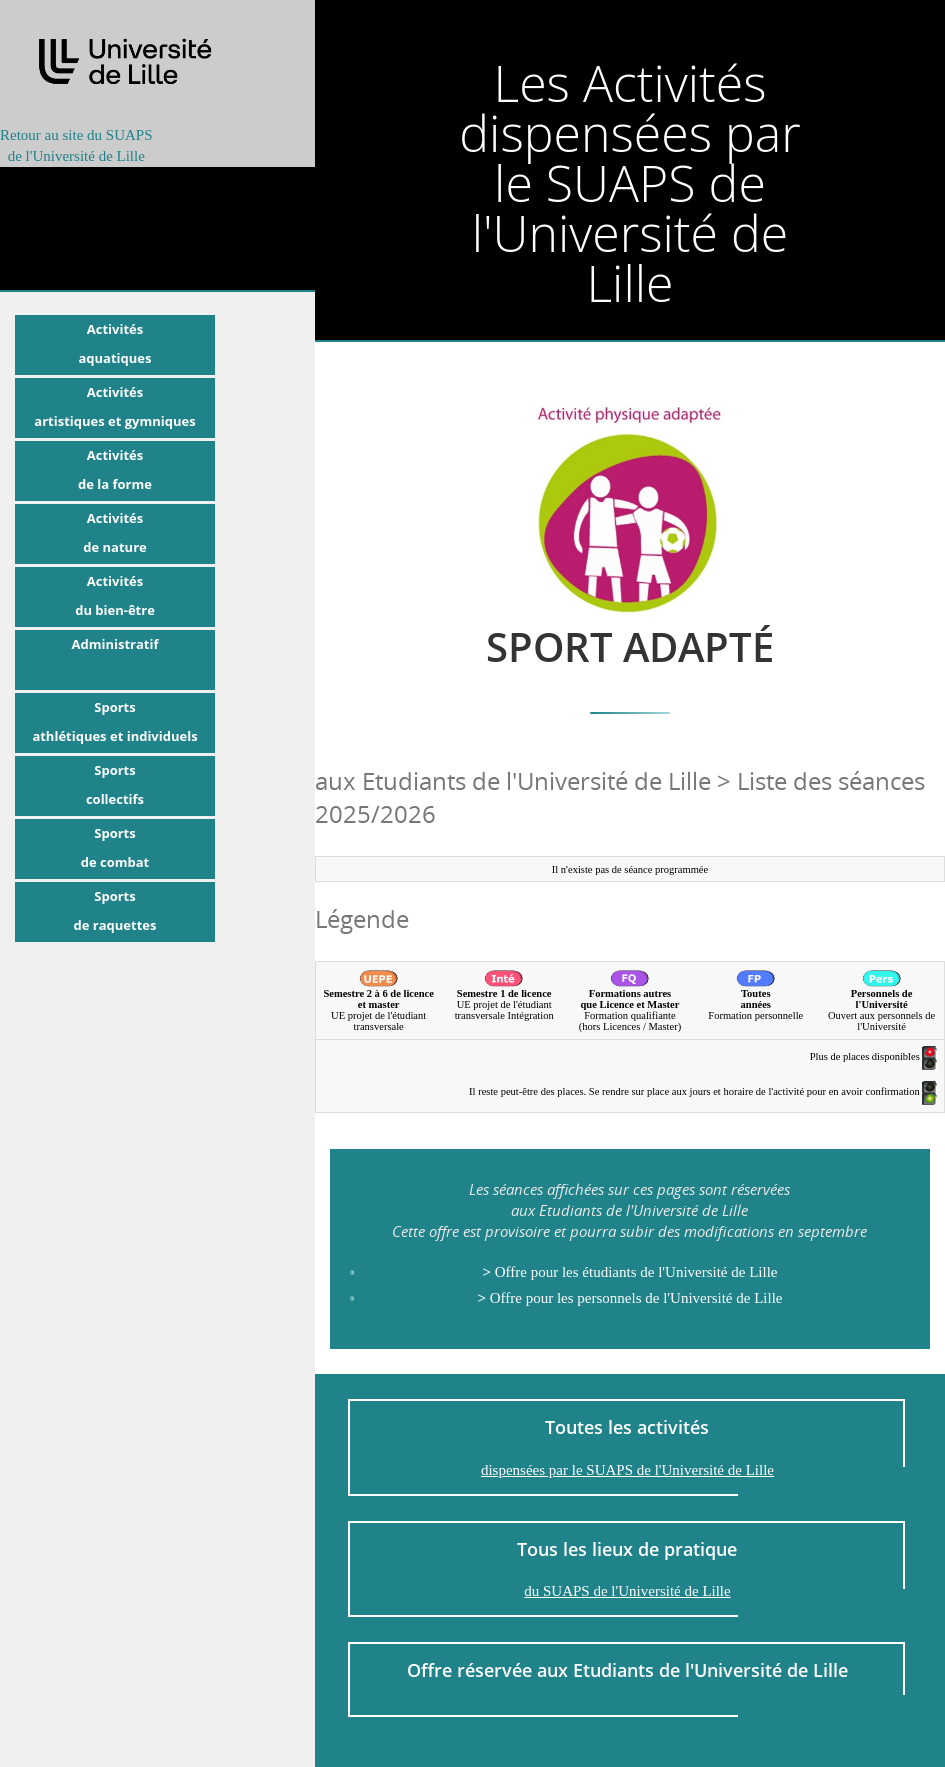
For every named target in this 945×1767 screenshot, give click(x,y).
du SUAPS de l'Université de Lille (627, 1591)
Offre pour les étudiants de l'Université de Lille (629, 1272)
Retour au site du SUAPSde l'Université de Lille (76, 145)
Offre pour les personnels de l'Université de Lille (629, 1298)
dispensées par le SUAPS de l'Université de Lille (627, 1470)
